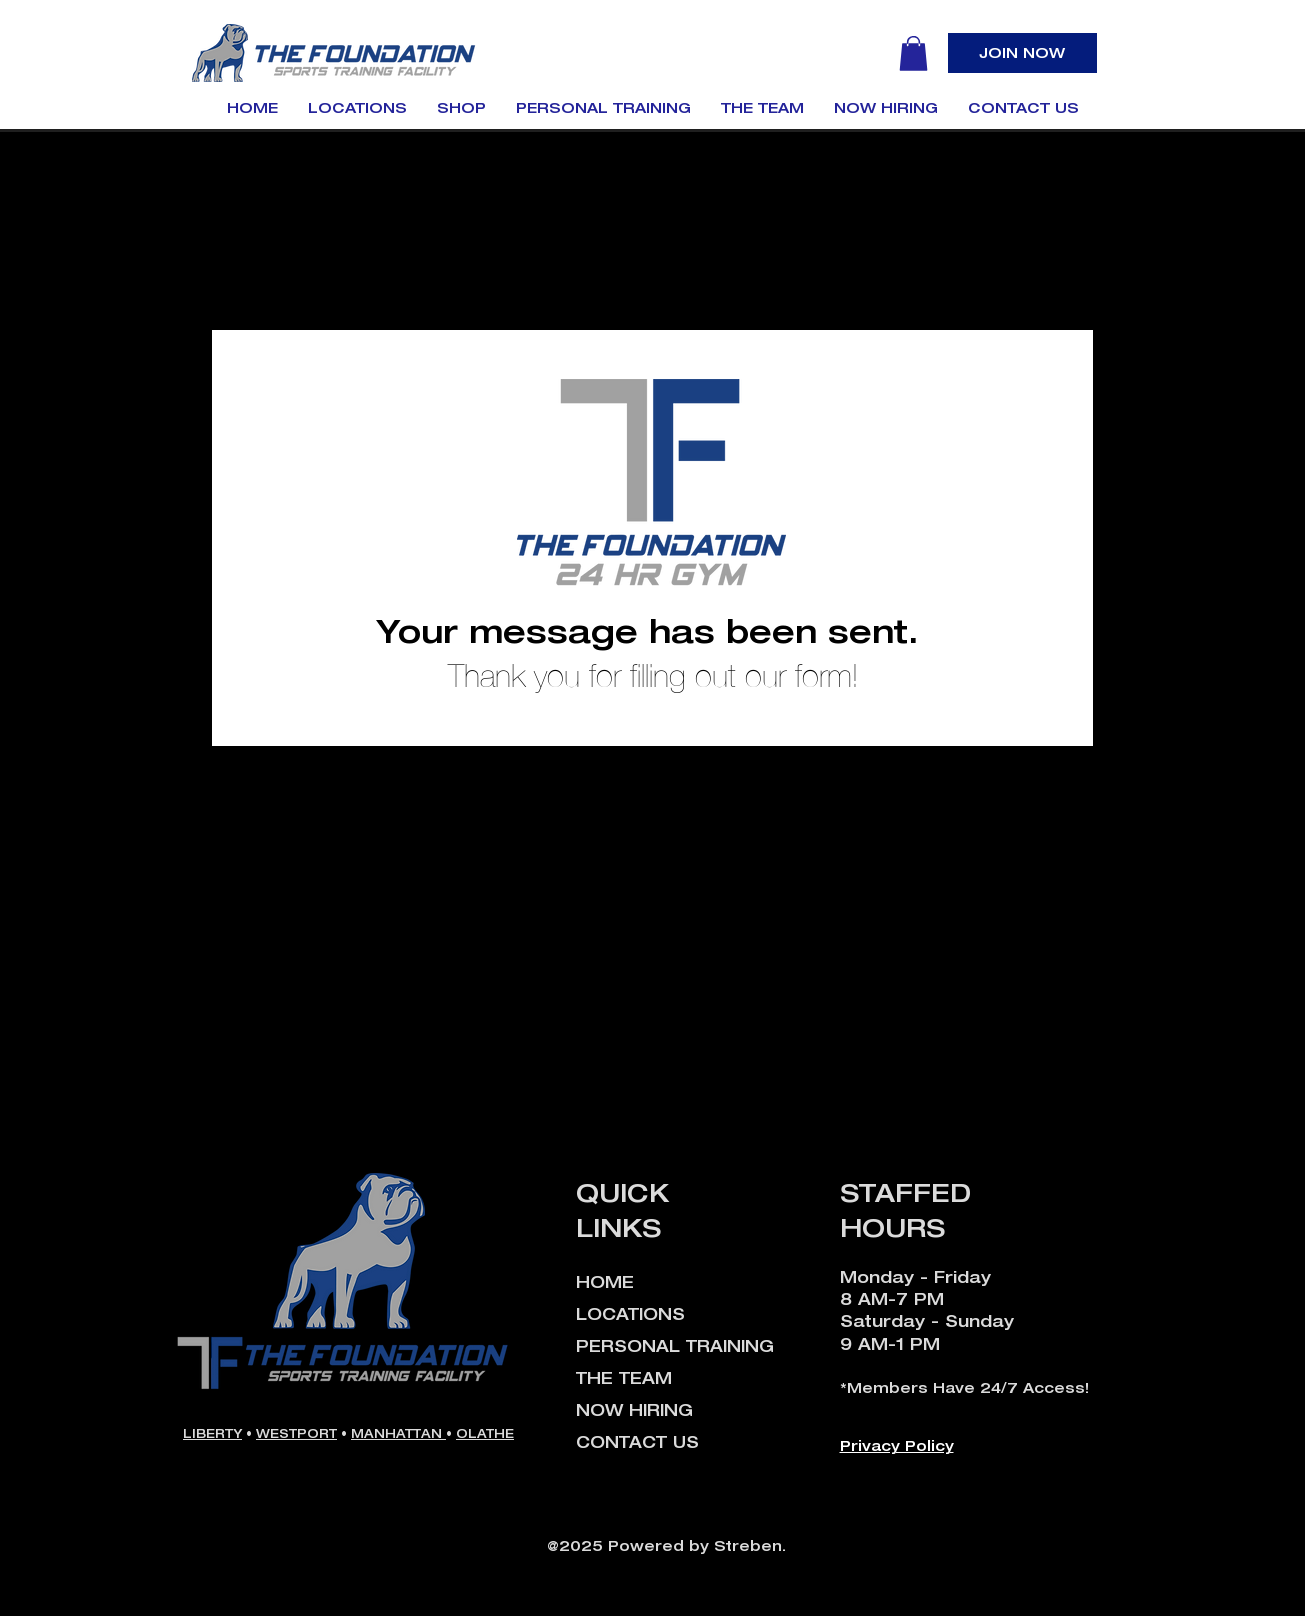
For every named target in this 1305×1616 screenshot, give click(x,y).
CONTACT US (637, 1442)
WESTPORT (296, 1433)
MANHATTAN (398, 1433)
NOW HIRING (634, 1410)
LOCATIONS (630, 1314)
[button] (913, 53)
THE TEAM (624, 1378)
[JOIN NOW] (1022, 53)
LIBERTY (212, 1433)
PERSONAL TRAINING (675, 1346)
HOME (605, 1282)
